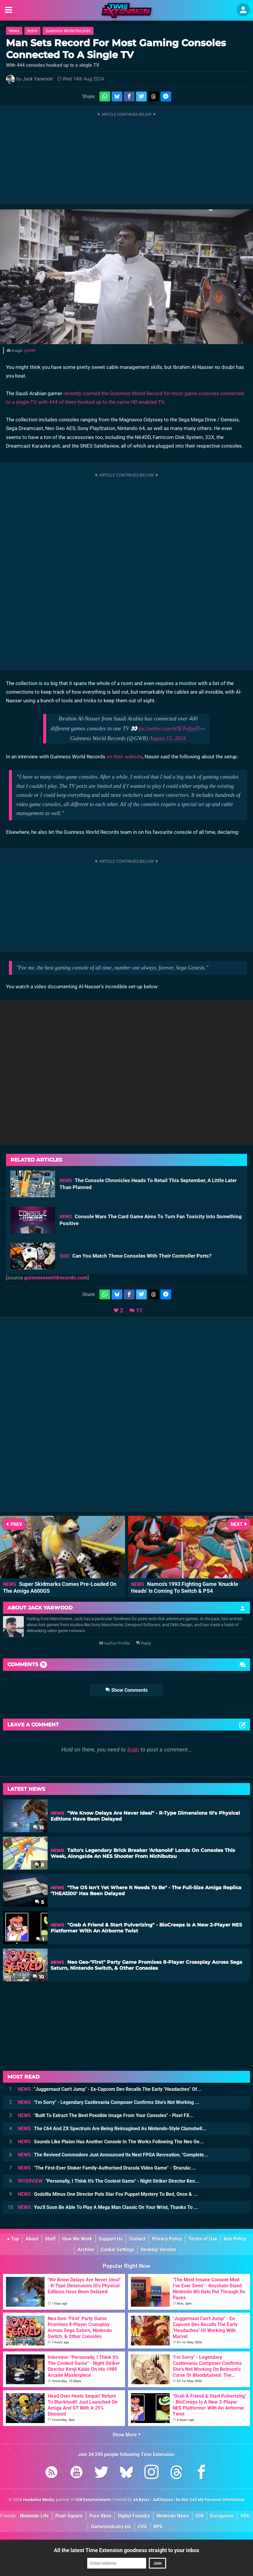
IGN (200, 2516)
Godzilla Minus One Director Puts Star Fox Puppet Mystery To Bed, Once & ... (108, 2194)
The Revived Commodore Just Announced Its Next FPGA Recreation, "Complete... (113, 2155)
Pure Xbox (100, 2516)
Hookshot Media (38, 2499)
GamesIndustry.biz (111, 2526)
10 (38, 1977)
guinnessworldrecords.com (56, 1278)
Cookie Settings (117, 2249)
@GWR (29, 350)
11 (139, 1310)
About (32, 2239)
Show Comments (126, 1690)
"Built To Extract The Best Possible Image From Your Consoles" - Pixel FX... (106, 2115)
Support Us (111, 2239)
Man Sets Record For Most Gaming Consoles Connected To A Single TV (116, 49)
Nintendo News (173, 2516)
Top (13, 2239)
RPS (158, 2526)
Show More (127, 2435)
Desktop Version (158, 2249)
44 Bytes (141, 2499)
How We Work (77, 2239)
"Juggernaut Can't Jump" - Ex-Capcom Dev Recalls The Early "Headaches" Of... (110, 2089)
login (133, 1749)
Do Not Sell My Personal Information (210, 2499)
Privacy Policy (167, 2239)
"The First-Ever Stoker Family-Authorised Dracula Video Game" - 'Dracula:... (107, 2168)
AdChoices (162, 2499)
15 (38, 1827)
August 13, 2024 (167, 738)
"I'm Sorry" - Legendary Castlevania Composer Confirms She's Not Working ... (108, 2102)
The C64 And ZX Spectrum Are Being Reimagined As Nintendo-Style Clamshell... (112, 2128)
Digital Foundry (134, 2516)
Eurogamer (222, 2516)
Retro (32, 30)
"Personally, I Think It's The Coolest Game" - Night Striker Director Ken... (108, 2181)
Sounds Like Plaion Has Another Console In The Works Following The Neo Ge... (111, 2141)
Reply (143, 1643)
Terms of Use (202, 2239)
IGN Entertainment (93, 2499)
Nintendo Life (34, 2516)
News (14, 30)
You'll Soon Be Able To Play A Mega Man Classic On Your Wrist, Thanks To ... (108, 2207)
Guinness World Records (68, 30)
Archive (86, 2249)
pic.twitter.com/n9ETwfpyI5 (169, 728)
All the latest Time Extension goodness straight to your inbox (126, 2550)
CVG (142, 2526)
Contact (137, 2239)
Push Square (69, 2516)
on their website (125, 757)
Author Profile (114, 1643)
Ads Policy (235, 2239)
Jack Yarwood (37, 79)
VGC (245, 2516)
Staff (50, 2239)
